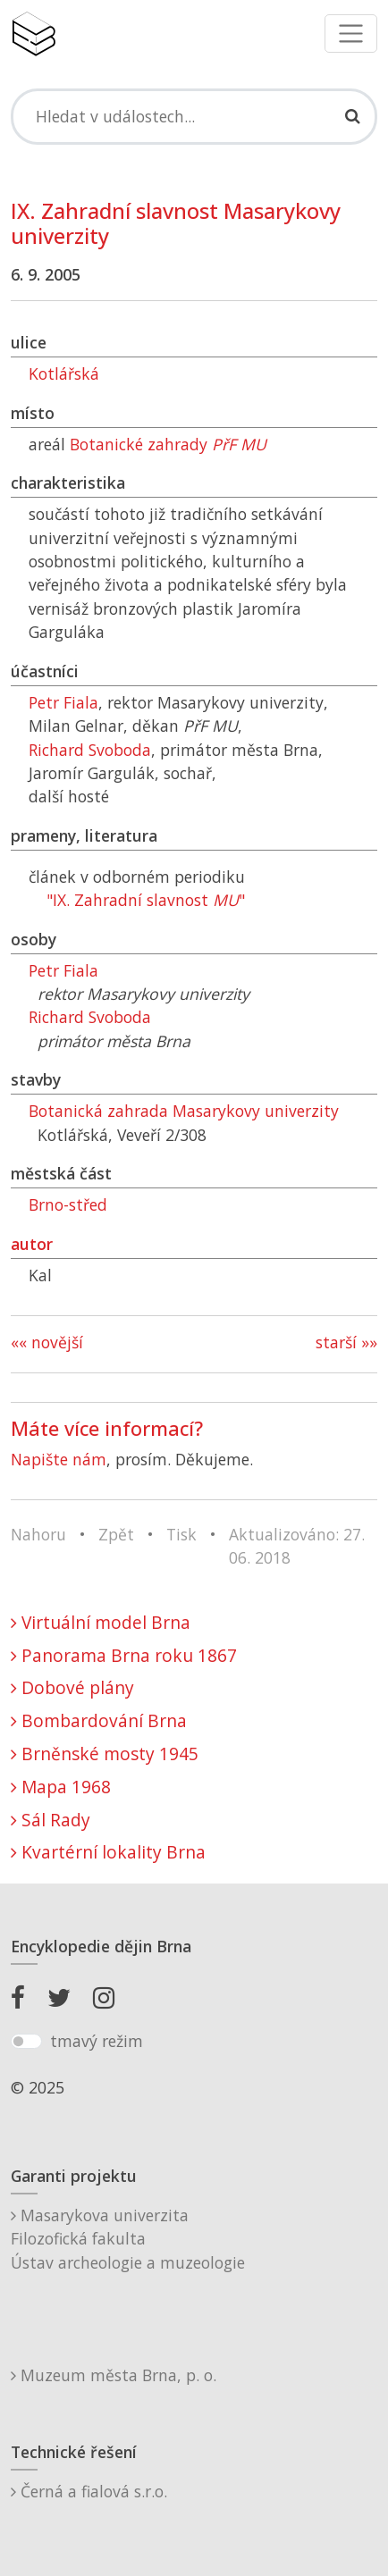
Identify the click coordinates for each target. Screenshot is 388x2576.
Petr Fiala (63, 702)
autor (32, 1243)
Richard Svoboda (90, 749)
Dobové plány (72, 1687)
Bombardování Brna (99, 1720)
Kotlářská (64, 373)
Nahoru (38, 1534)
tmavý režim (96, 2041)
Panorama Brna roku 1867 (124, 1655)
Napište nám (58, 1459)
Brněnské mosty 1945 (104, 1753)
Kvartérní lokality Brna (108, 1852)
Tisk (181, 1534)
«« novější (47, 1342)
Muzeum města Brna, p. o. (113, 2375)
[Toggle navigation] (351, 33)
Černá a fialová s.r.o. (89, 2491)
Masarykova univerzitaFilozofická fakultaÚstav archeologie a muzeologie (128, 2238)
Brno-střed (68, 1204)
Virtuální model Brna (100, 1622)
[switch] (26, 2042)
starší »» (346, 1342)
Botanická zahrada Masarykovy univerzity (184, 1110)
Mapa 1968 (61, 1787)
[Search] (194, 116)
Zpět (116, 1534)
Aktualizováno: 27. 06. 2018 (297, 1545)
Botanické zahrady (168, 444)
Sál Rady (50, 1820)
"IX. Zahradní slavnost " (145, 899)
